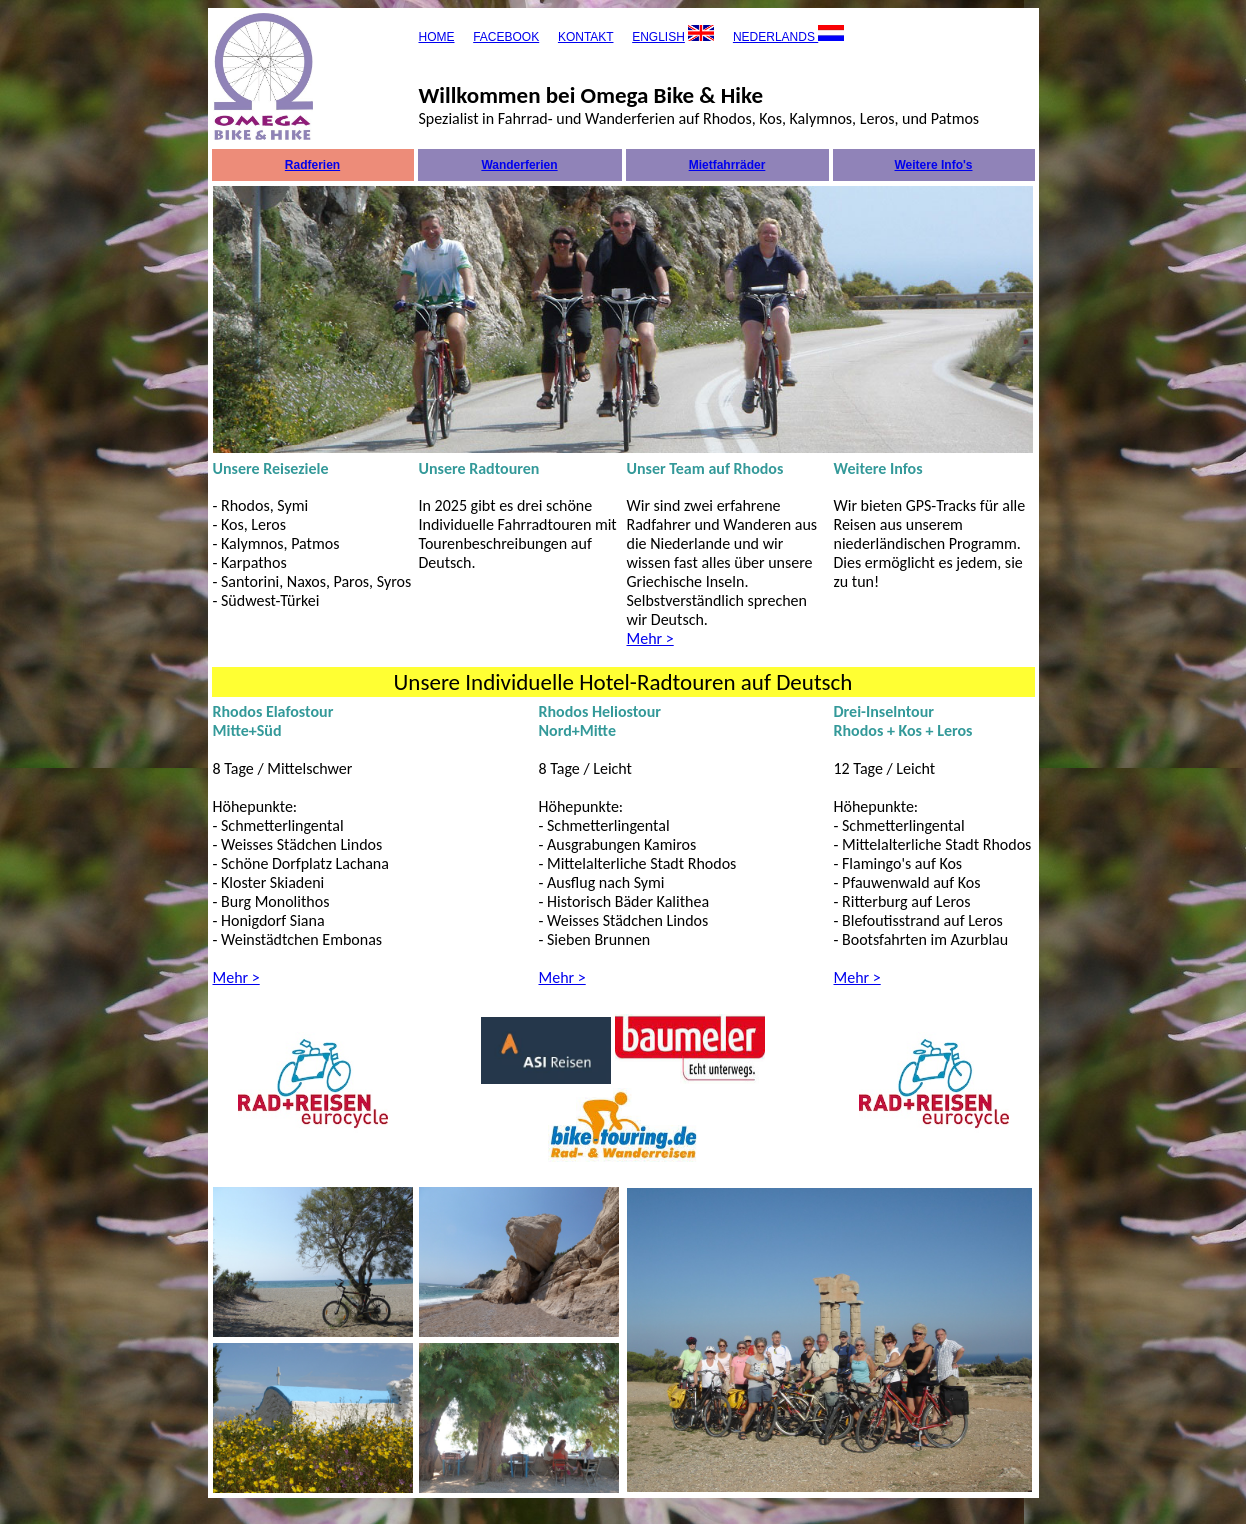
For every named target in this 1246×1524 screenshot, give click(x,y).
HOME (437, 37)
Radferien (312, 165)
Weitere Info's (934, 165)
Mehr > (650, 638)
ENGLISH (658, 37)
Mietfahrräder (727, 165)
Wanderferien (519, 165)
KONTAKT (586, 37)
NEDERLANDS (775, 37)
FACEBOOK (506, 37)
